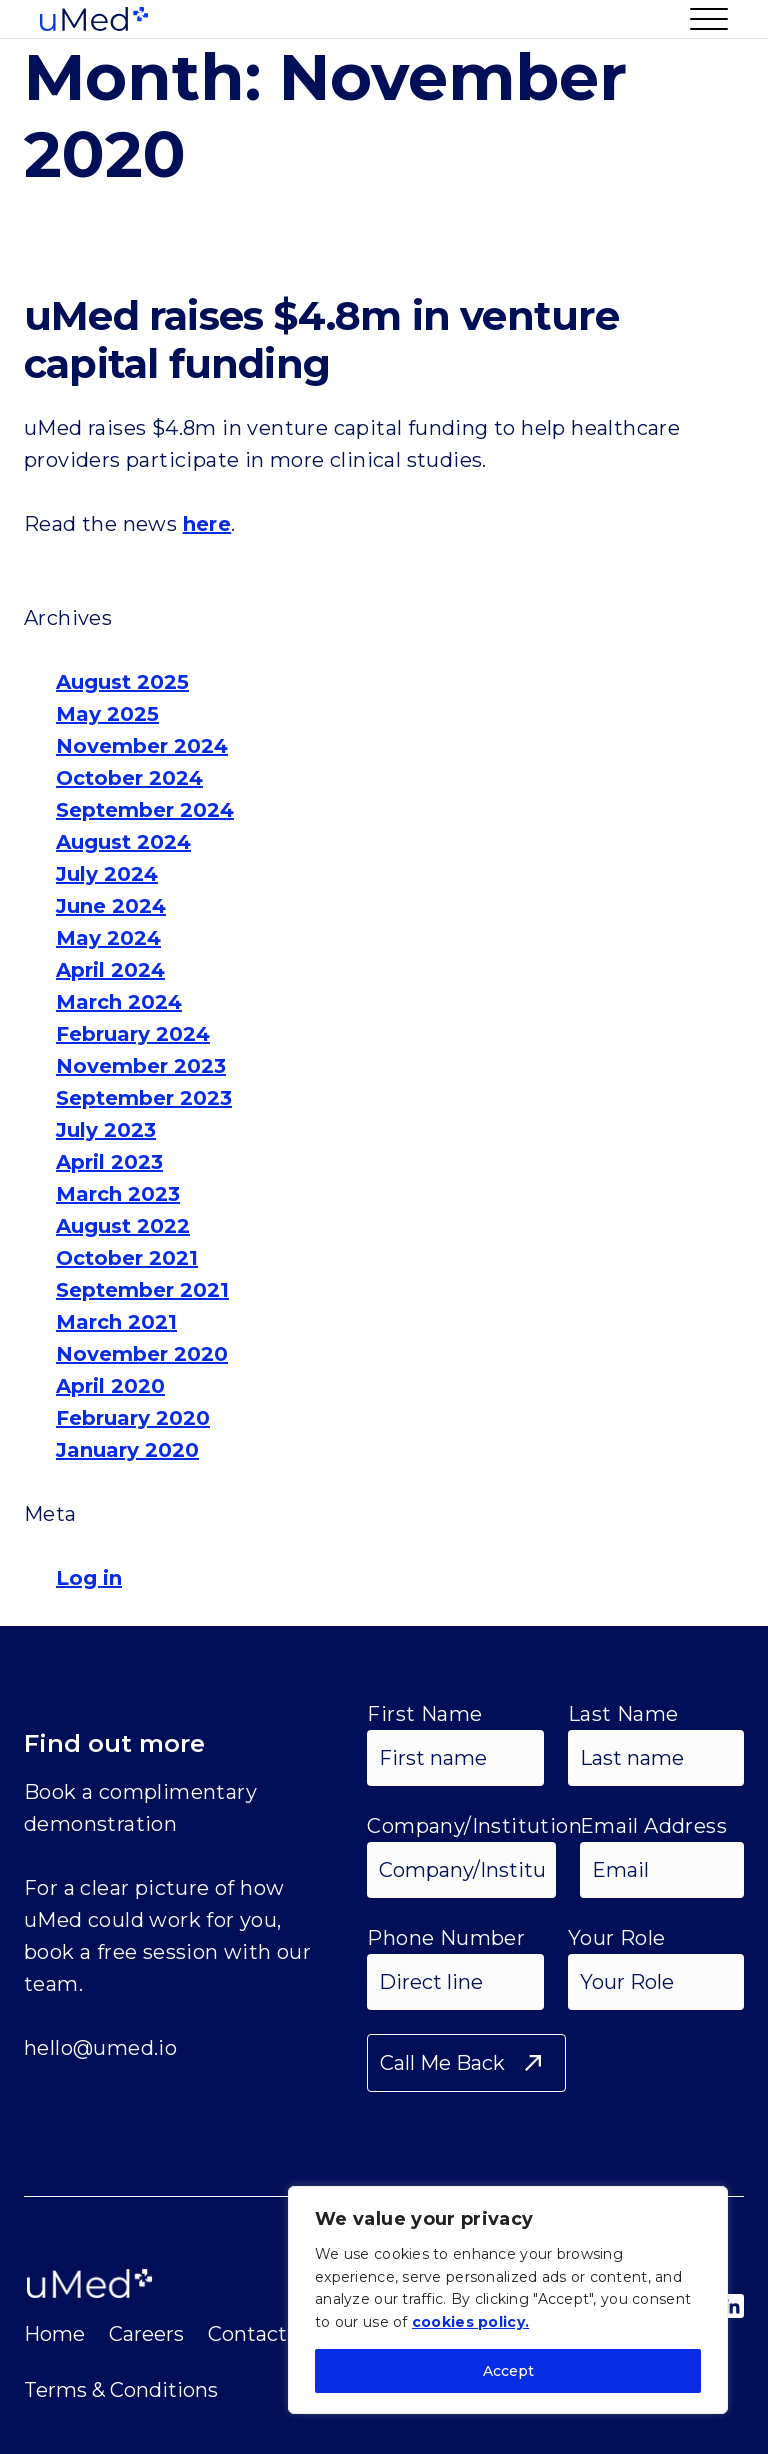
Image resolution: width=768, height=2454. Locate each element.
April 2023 (109, 1162)
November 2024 (142, 746)
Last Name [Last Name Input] (623, 1714)
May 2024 (108, 938)
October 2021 (127, 1258)
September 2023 (144, 1098)
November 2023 (141, 1066)
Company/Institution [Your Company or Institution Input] (474, 1826)
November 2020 (142, 1354)
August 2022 (123, 1226)
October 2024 (129, 778)
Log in (89, 1578)
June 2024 (111, 906)
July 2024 (107, 874)
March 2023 (118, 1194)
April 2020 (110, 1386)
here (207, 524)
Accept (508, 2371)
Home (54, 2334)
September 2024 (145, 810)
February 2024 (133, 1034)
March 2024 (119, 1002)
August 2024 (123, 842)
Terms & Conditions (121, 2390)
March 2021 (116, 1322)
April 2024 (110, 970)
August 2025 (122, 682)
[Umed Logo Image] (94, 19)
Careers (146, 2334)
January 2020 (127, 1450)
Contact (247, 2334)
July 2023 (106, 1130)
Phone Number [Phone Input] (446, 1938)
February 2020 (133, 1418)
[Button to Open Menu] (701, 19)
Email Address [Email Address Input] (653, 1826)
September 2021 (142, 1290)
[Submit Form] (466, 2063)
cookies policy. (470, 2322)
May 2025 (107, 714)
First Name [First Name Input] (424, 1714)
